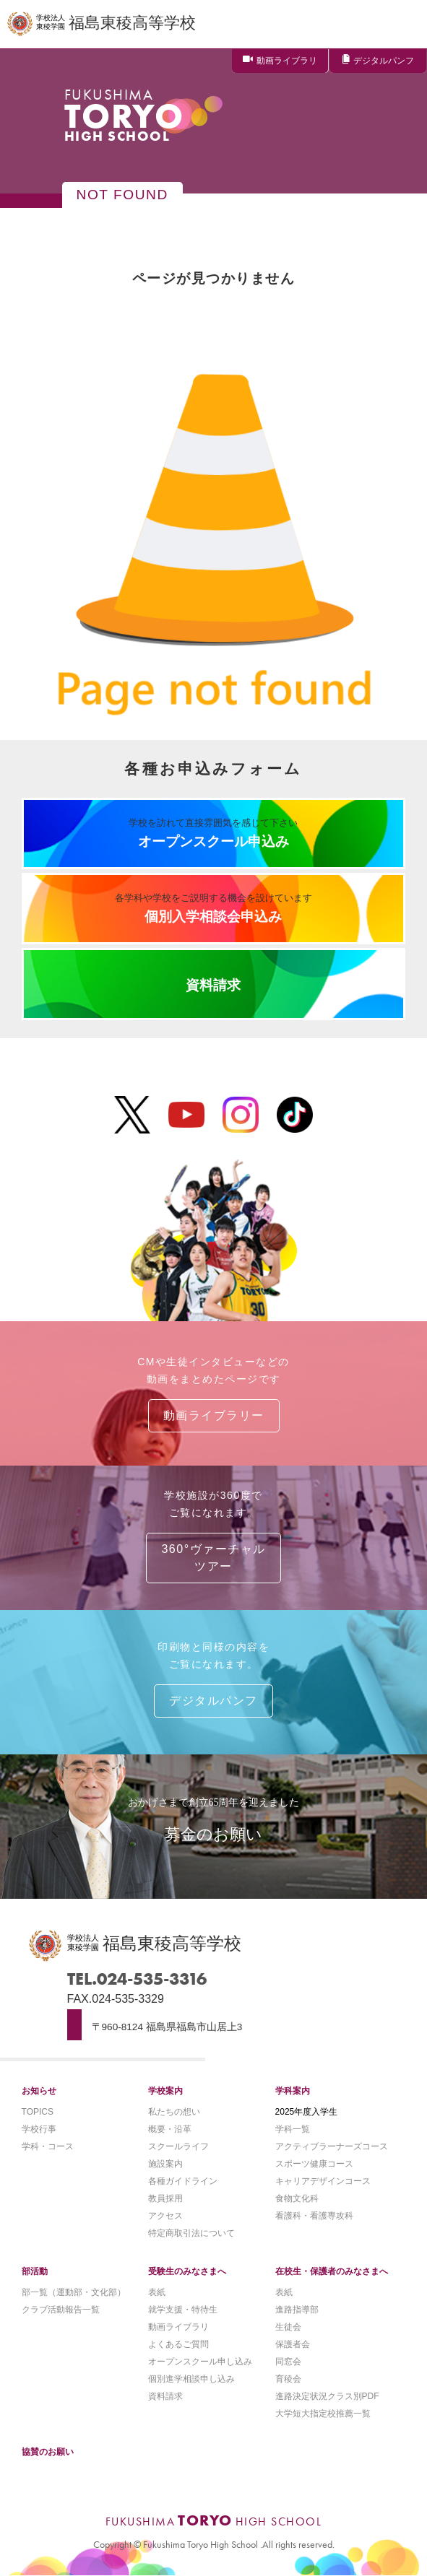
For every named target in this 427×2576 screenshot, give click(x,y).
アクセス (165, 2216)
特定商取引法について (191, 2233)
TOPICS (37, 2112)
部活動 (35, 2271)
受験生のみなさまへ (187, 2271)
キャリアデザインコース (323, 2181)
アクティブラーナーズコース (331, 2146)
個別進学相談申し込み (191, 2379)
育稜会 (288, 2379)
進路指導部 (297, 2310)
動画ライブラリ (286, 61)
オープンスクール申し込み (200, 2362)
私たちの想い (174, 2112)
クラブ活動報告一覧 (61, 2310)
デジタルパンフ (383, 61)
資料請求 (165, 2396)
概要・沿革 (169, 2129)
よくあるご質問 (178, 2344)
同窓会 (288, 2362)
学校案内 (165, 2091)
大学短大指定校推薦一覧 (323, 2414)
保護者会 (292, 2344)
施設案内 (165, 2164)
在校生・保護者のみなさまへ (331, 2271)
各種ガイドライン (182, 2181)
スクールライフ (178, 2146)
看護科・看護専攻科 (314, 2216)
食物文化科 (297, 2198)
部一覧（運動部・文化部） (74, 2292)
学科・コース (48, 2146)
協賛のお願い (48, 2452)
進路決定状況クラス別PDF (327, 2396)
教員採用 (165, 2198)
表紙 (156, 2292)
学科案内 (292, 2091)
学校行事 (39, 2129)
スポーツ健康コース (314, 2164)
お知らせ (39, 2091)
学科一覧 (292, 2129)
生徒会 (288, 2327)
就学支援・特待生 (182, 2310)
